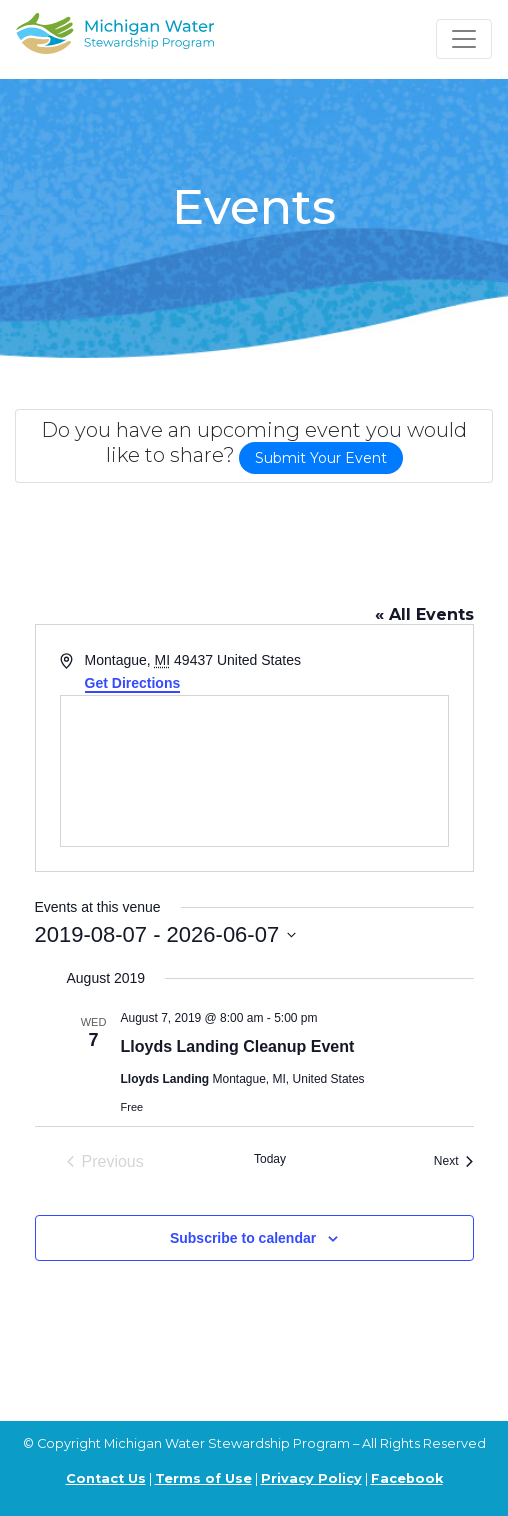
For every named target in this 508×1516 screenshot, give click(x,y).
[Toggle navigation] (464, 39)
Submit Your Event (321, 458)
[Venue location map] (254, 771)
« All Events (424, 614)
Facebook (407, 1478)
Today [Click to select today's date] (270, 1159)
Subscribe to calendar (243, 1238)
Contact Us (106, 1478)
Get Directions (133, 683)
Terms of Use (203, 1478)
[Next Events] (454, 1162)
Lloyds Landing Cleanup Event (238, 1046)
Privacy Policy (311, 1478)
